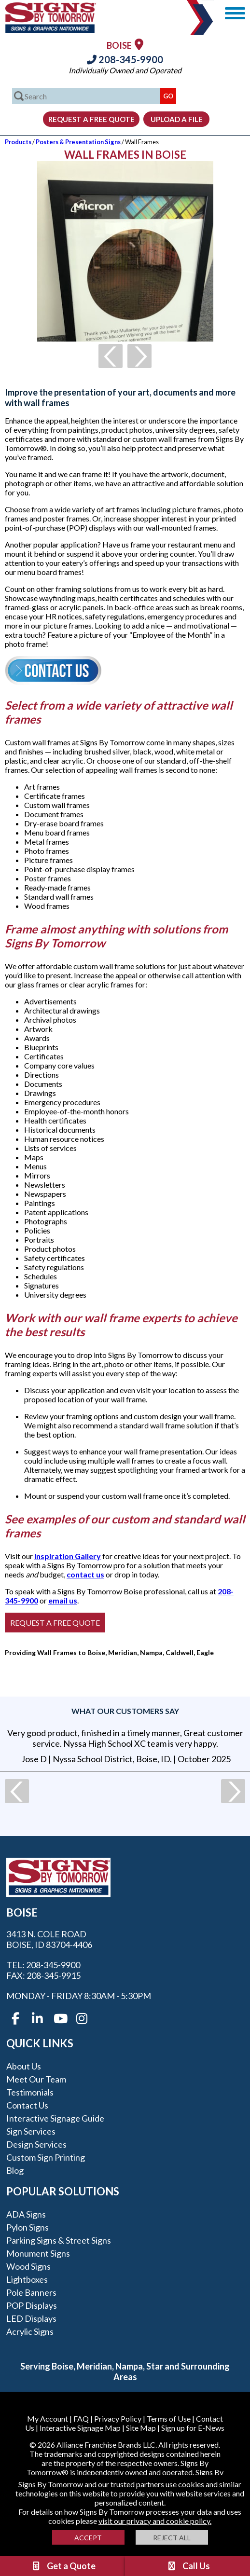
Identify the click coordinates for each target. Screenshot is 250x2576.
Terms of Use (169, 2418)
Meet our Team (36, 2079)
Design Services (36, 2144)
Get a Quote (63, 2566)
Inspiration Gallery (67, 1556)
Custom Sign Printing (45, 2157)
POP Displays (31, 2305)
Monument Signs (38, 2253)
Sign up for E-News (192, 2427)
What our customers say (125, 1710)
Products (18, 142)
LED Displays (31, 2318)
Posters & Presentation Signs (78, 142)
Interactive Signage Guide (55, 2118)
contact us (85, 1574)
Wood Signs (28, 2266)
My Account (47, 2418)
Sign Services (31, 2131)
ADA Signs (26, 2214)
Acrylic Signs (30, 2331)
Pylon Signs (27, 2227)
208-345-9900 (125, 59)
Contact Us (27, 2105)
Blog (15, 2170)
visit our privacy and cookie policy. (154, 2520)
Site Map (141, 2427)
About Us (23, 2066)
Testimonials (30, 2092)
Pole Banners (31, 2292)
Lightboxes (27, 2279)
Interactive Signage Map (80, 2427)
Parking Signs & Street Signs (58, 2240)
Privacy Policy (117, 2418)
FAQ (81, 2418)
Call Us (188, 2566)
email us (62, 1600)
